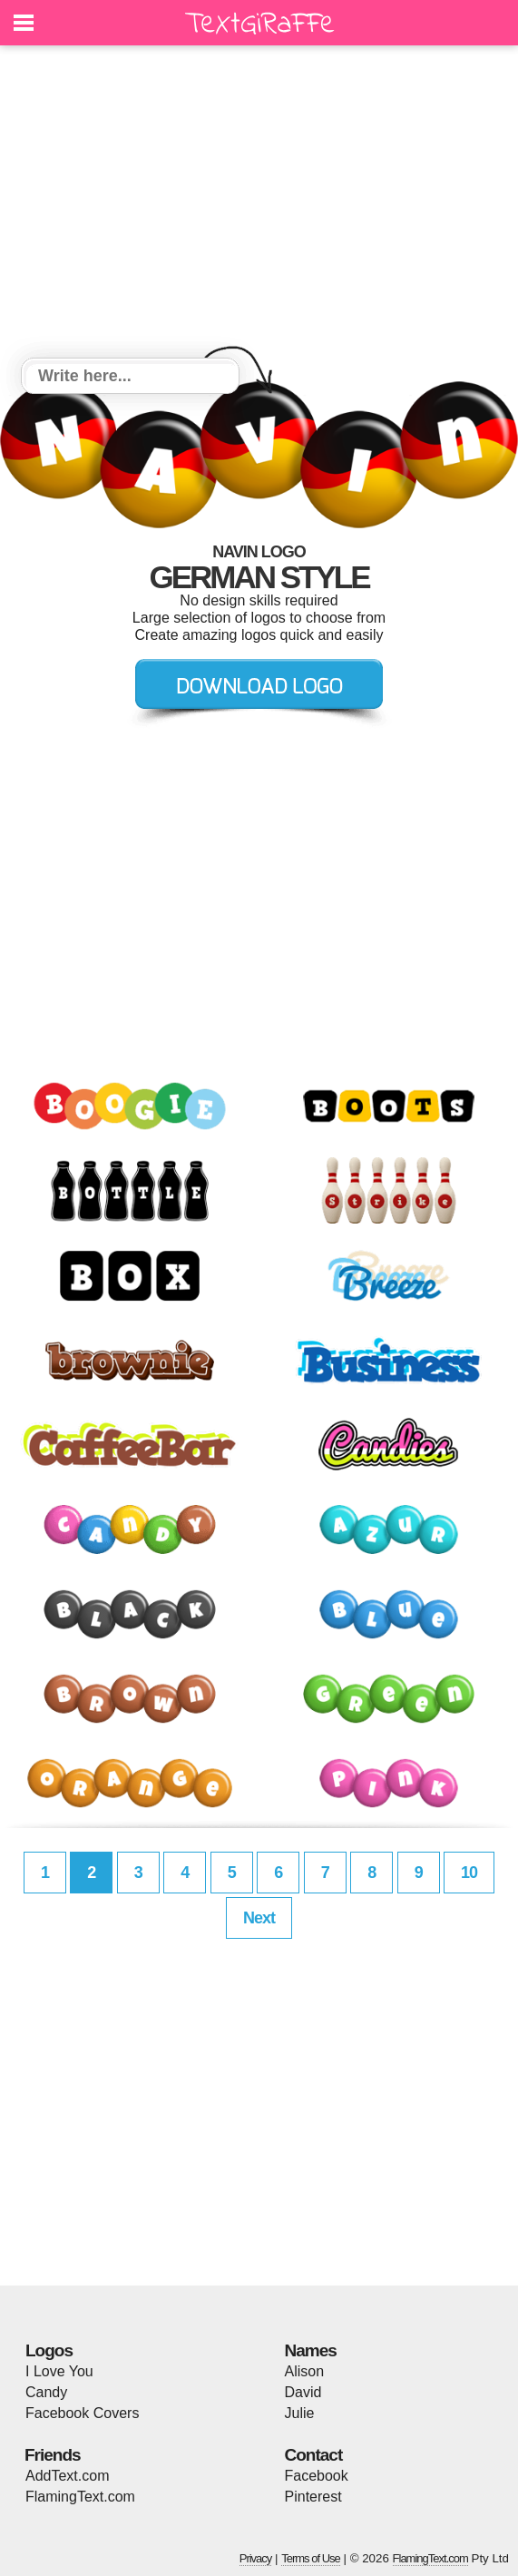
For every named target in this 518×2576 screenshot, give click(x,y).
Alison (305, 2371)
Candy (46, 2392)
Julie (300, 2413)
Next (259, 1918)
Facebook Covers (82, 2413)
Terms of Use (310, 2558)
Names (311, 2350)
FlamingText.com (80, 2496)
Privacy (255, 2558)
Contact (314, 2454)
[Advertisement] (259, 204)
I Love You (59, 2371)
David (303, 2392)
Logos (49, 2350)
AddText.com (67, 2475)
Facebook (316, 2475)
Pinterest (313, 2496)
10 (469, 1872)
